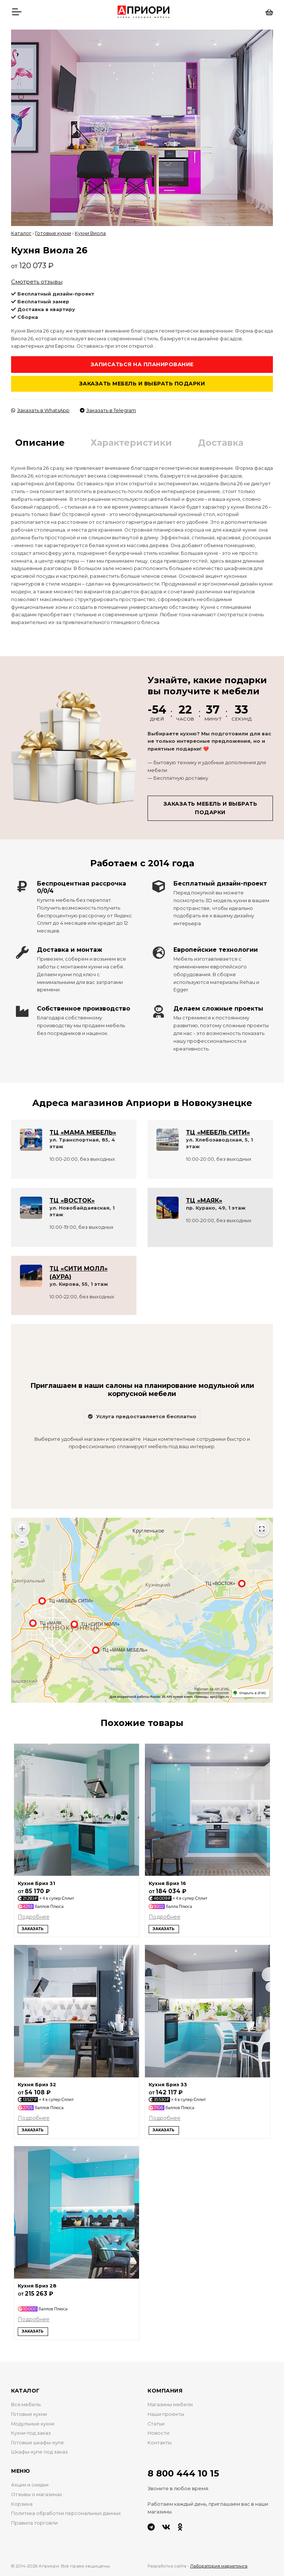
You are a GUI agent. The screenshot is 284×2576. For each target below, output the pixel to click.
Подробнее (34, 1917)
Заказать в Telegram (108, 410)
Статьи (156, 2424)
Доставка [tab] (220, 442)
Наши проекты (166, 2414)
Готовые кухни (53, 233)
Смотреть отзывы (36, 281)
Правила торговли (34, 2523)
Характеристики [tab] (131, 442)
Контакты (160, 2442)
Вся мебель (26, 2404)
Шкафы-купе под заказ (39, 2452)
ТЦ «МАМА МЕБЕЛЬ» (83, 1132)
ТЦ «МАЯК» (204, 1200)
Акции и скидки (29, 2485)
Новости (158, 2433)
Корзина (22, 2504)
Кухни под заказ (31, 2433)
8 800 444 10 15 (183, 2473)
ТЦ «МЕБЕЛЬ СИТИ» (218, 1132)
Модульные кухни (32, 2424)
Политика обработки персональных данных (66, 2513)
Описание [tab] (40, 442)
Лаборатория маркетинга (218, 2566)
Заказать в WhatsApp (40, 410)
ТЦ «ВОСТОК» (72, 1200)
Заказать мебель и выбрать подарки (142, 383)
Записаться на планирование (142, 364)
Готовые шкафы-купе (37, 2442)
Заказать (33, 1928)
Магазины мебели (170, 2404)
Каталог (21, 233)
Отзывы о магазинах (36, 2494)
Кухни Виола (90, 233)
